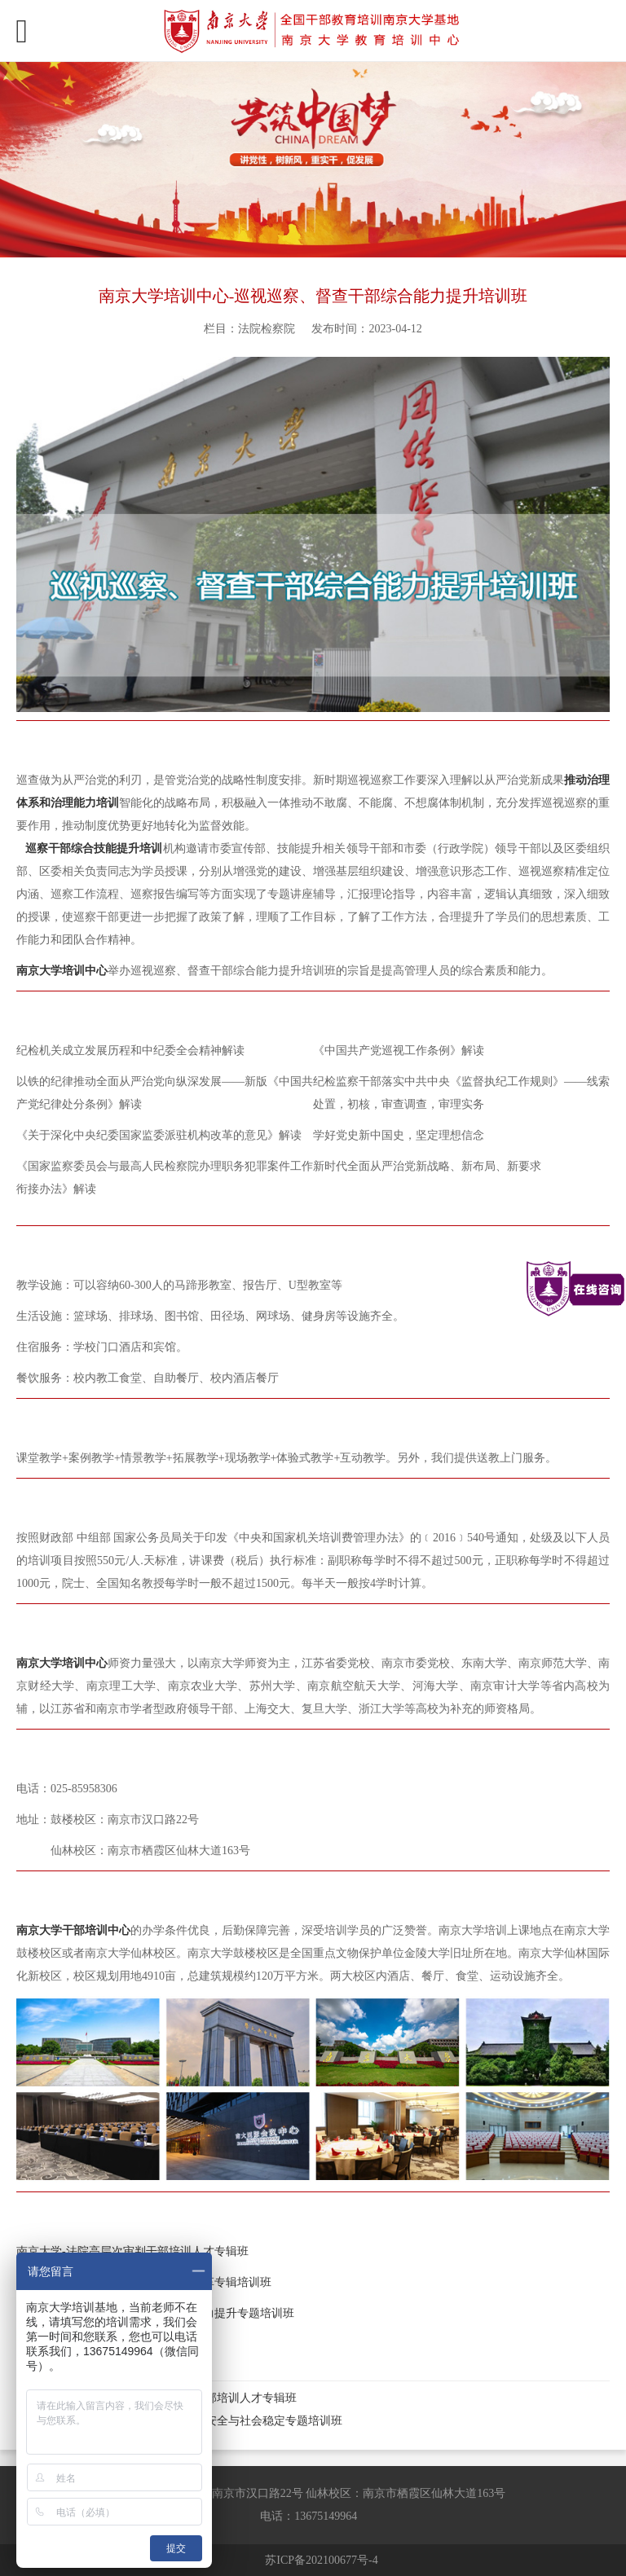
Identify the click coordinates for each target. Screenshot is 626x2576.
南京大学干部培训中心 (73, 1930)
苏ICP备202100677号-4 (321, 2560)
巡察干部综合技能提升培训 (94, 848)
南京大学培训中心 (62, 1663)
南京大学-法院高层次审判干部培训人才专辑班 (132, 2251)
